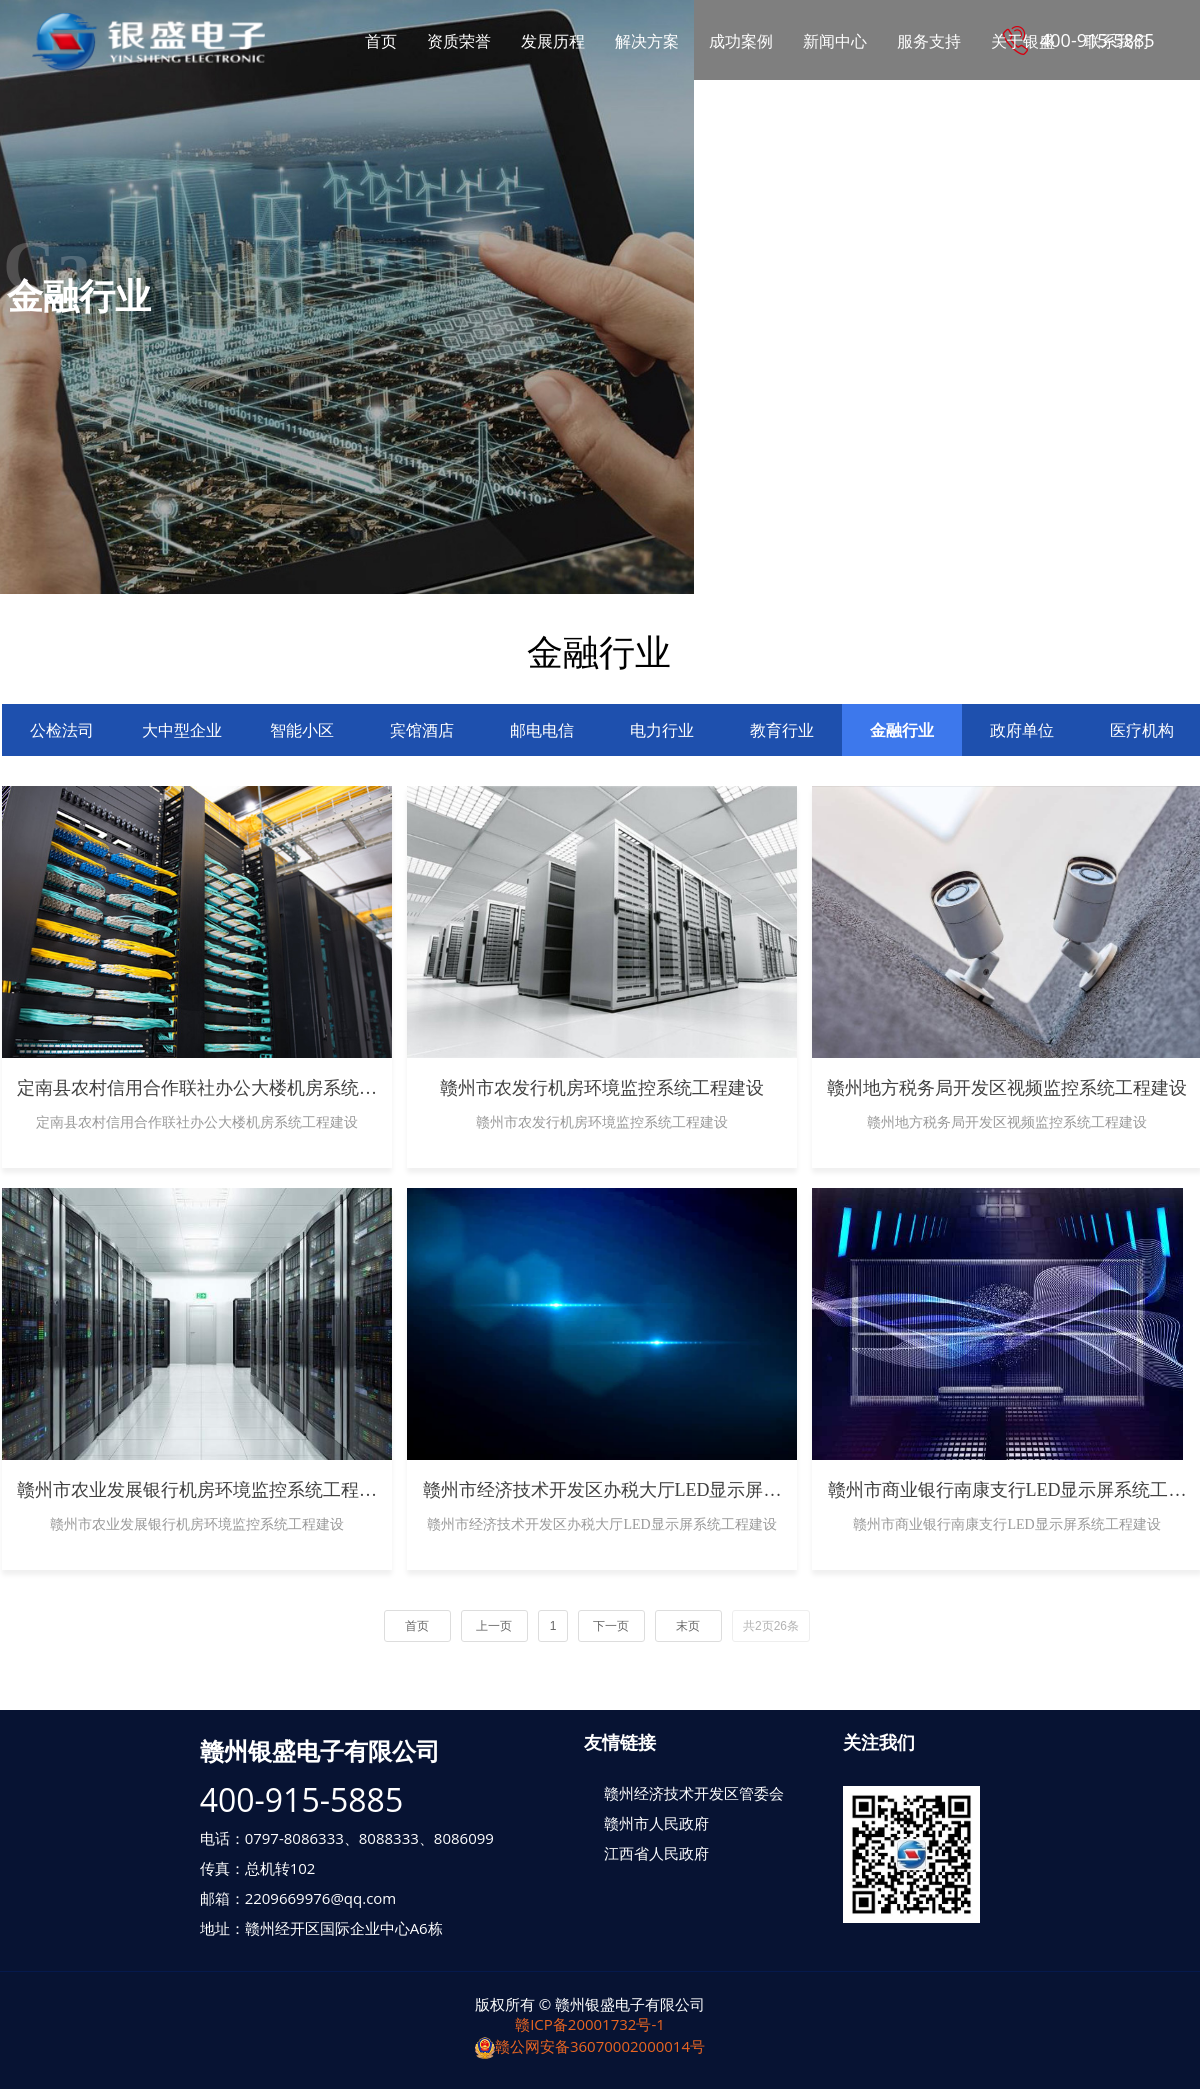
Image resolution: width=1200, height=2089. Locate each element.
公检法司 (62, 730)
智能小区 (302, 730)
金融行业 (902, 730)
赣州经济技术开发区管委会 (694, 1793)
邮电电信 (542, 730)
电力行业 (662, 730)
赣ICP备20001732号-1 (590, 2024)
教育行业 (782, 730)
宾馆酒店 (422, 730)
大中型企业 (182, 730)
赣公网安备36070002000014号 (590, 2046)
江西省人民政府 (656, 1853)
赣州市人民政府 (656, 1823)
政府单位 (1022, 730)
